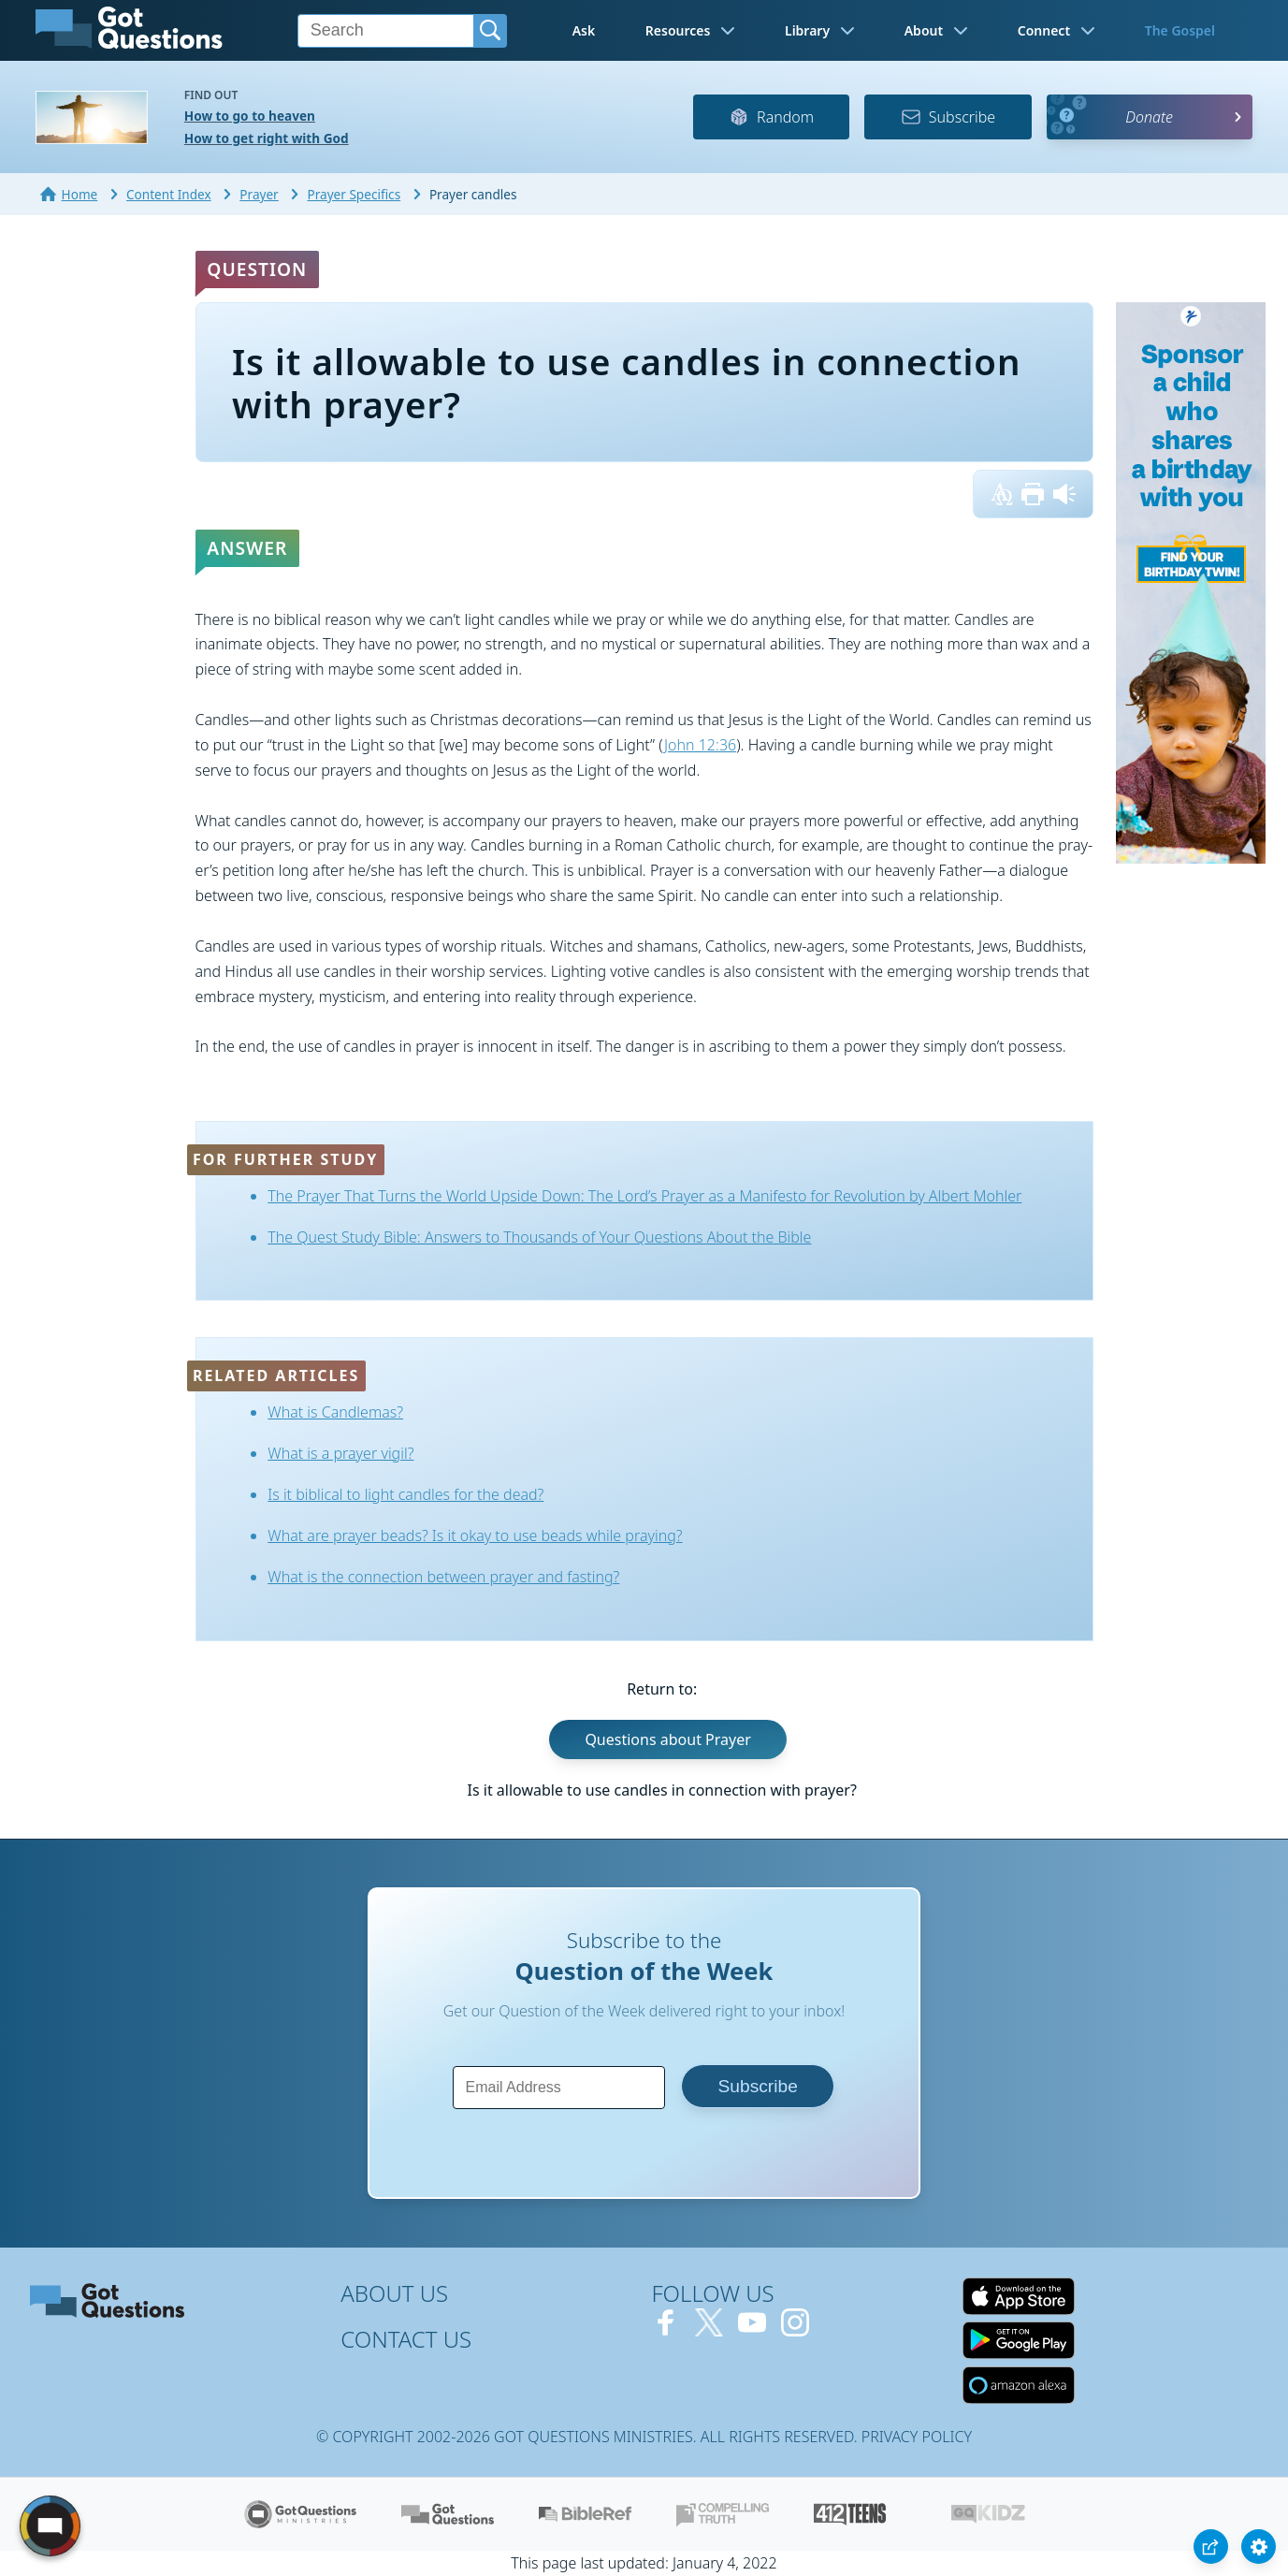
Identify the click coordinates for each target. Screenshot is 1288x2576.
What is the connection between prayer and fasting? (443, 1576)
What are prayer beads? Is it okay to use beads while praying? (475, 1535)
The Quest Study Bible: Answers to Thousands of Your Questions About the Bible (539, 1237)
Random (771, 117)
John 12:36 (700, 745)
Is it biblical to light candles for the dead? (405, 1494)
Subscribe (948, 117)
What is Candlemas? (335, 1412)
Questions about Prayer (667, 1739)
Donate (1149, 117)
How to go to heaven (249, 115)
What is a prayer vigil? (340, 1453)
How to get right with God (266, 138)
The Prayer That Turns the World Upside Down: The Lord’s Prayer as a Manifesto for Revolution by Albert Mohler (644, 1196)
